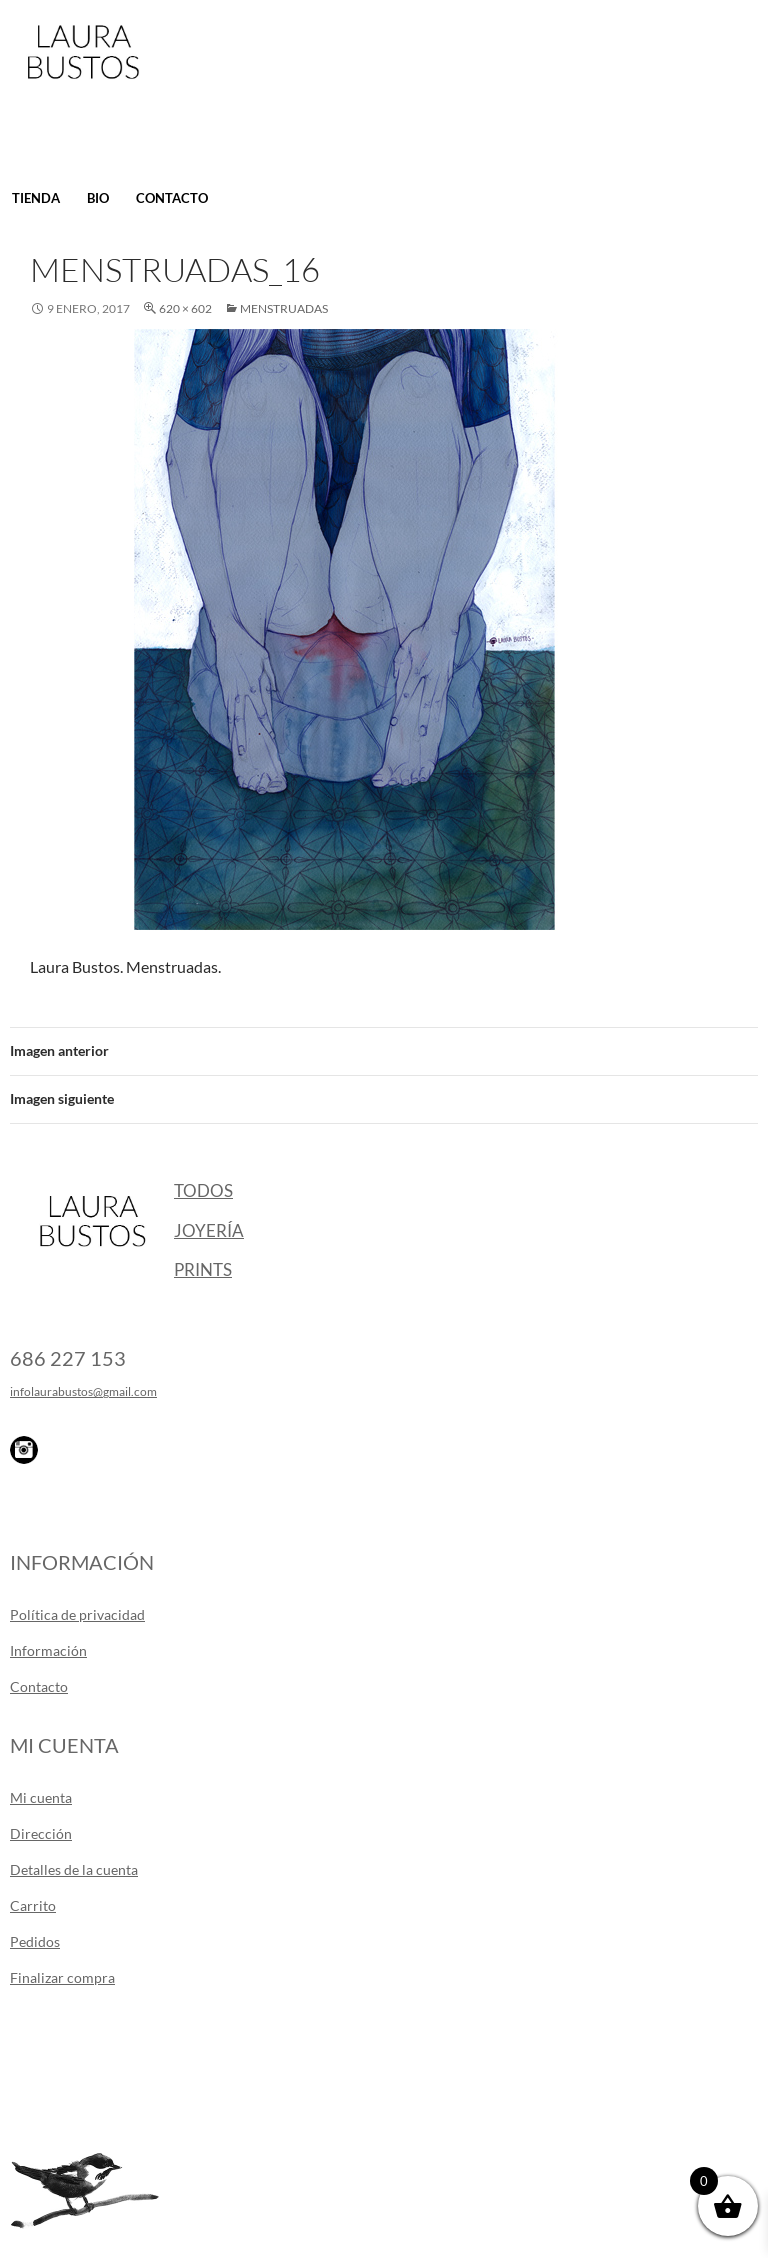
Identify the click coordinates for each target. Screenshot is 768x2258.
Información (48, 1650)
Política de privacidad (77, 1614)
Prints (203, 1269)
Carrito (33, 1905)
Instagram (24, 1450)
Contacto (172, 198)
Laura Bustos (82, 87)
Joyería (209, 1230)
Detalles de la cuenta (74, 1869)
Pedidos (35, 1941)
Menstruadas (284, 308)
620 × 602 (185, 308)
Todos (203, 1190)
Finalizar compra (62, 1977)
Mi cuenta (41, 1797)
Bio (98, 198)
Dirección (41, 1833)
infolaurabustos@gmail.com (83, 1391)
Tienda (36, 198)
